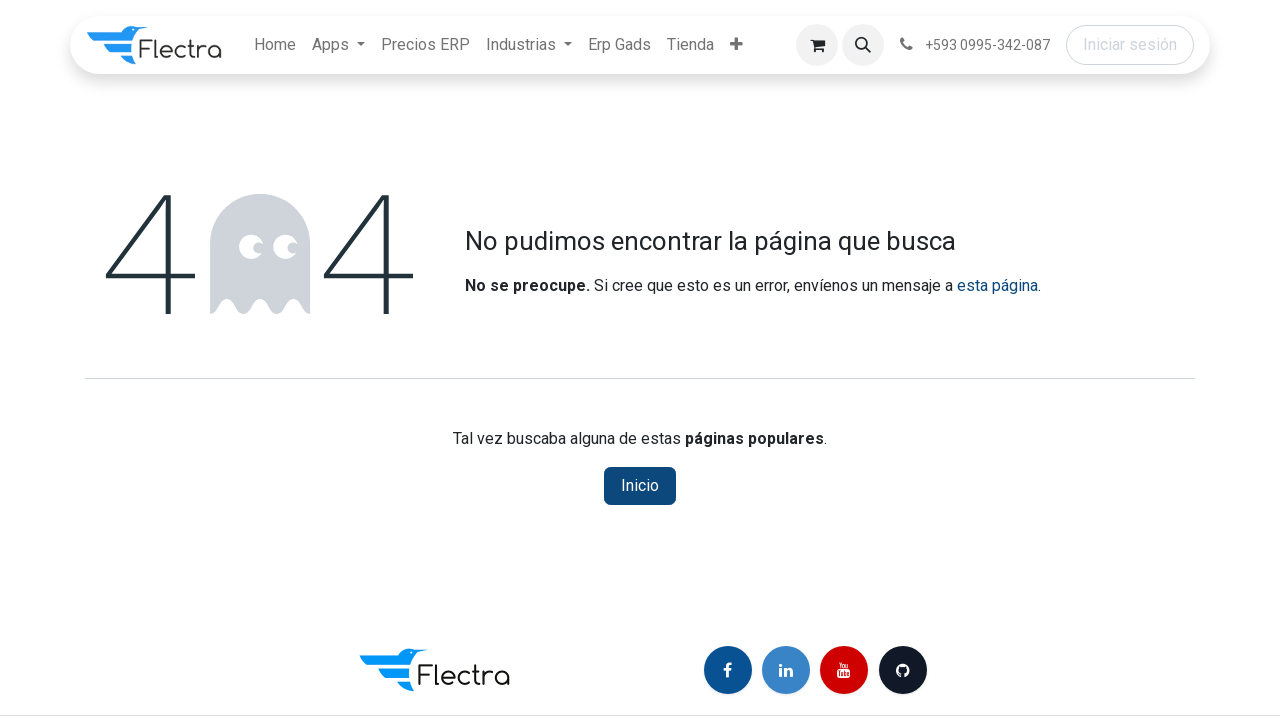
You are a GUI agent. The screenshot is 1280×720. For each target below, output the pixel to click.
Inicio (640, 485)
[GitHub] (903, 670)
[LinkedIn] (786, 670)
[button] (863, 45)
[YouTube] (844, 670)
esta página (997, 285)
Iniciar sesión (1130, 44)
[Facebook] (728, 670)
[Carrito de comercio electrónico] (817, 45)
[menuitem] (275, 45)
